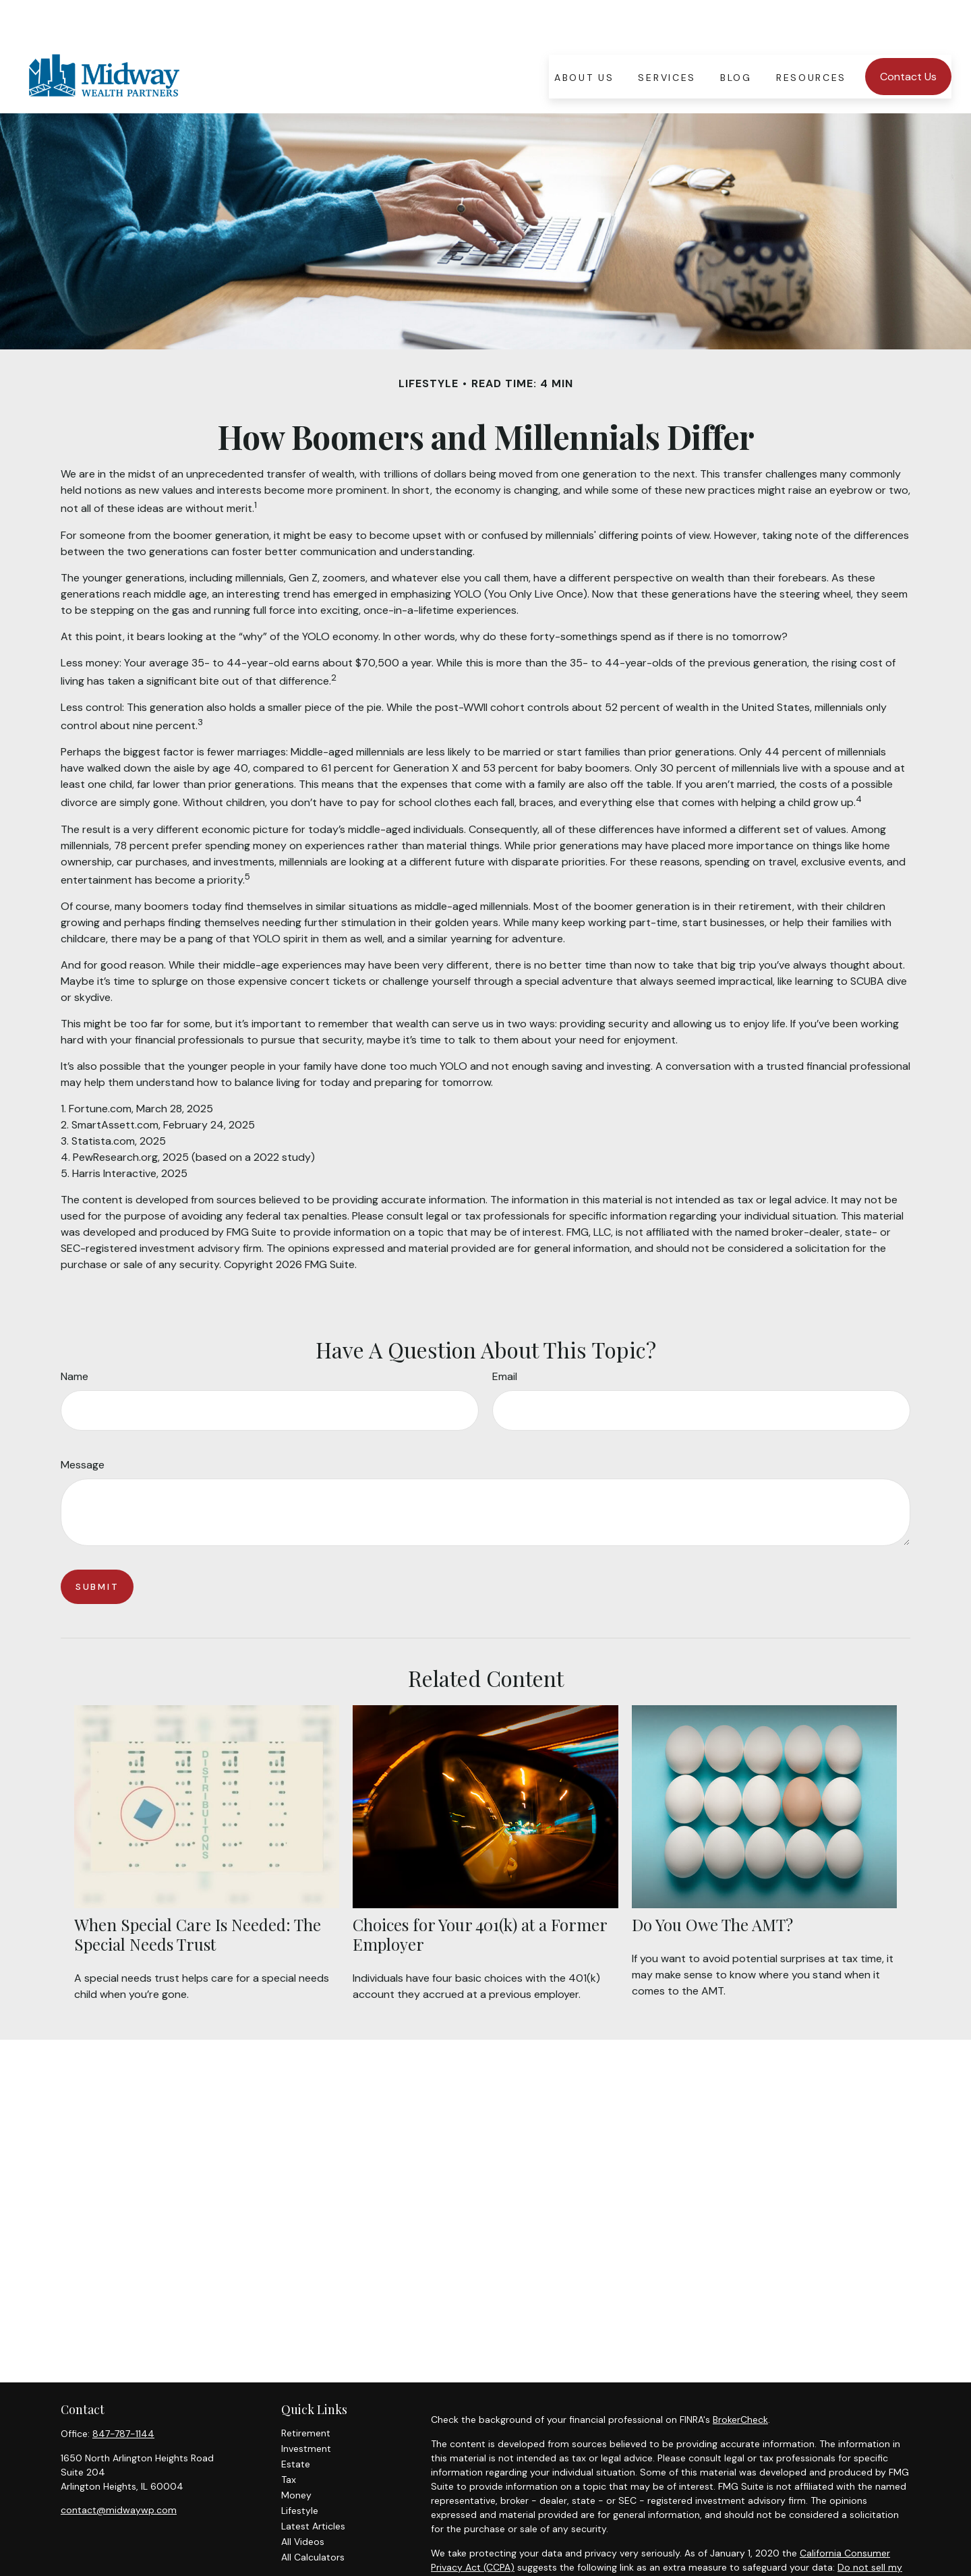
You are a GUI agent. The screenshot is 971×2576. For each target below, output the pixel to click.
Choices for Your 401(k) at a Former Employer (480, 1893)
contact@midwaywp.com (119, 2469)
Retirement (305, 2392)
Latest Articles (313, 2486)
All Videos (302, 2501)
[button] (584, 36)
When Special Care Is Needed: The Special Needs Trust (197, 1893)
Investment (306, 2408)
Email (504, 1336)
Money (296, 2455)
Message (83, 1424)
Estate (295, 2423)
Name (74, 1336)
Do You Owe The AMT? (712, 1884)
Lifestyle (299, 2470)
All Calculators (313, 2517)
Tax (288, 2439)
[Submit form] (97, 1546)
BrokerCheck (740, 2379)
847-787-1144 (123, 2393)
